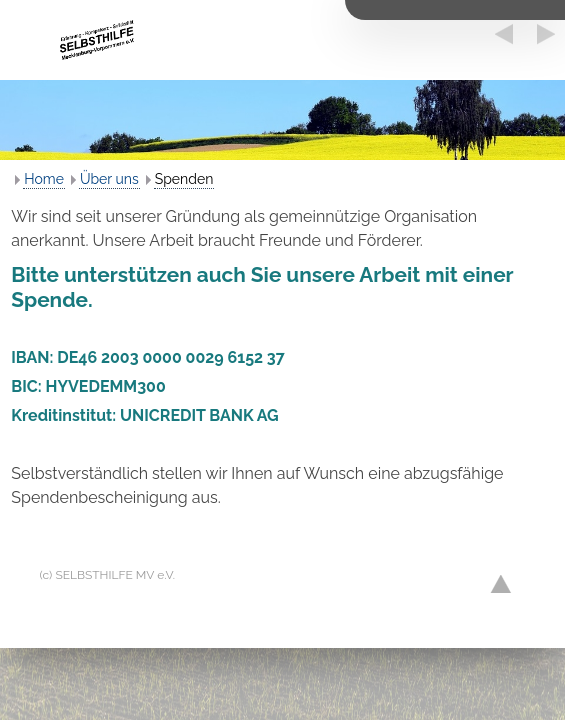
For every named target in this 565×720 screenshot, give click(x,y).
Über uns (109, 179)
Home (44, 179)
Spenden (184, 179)
